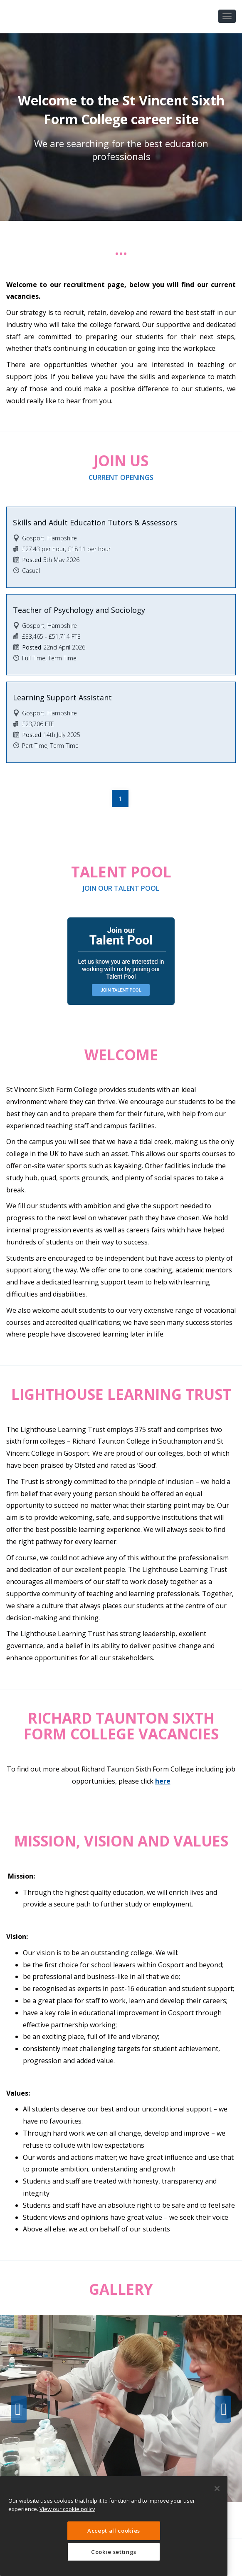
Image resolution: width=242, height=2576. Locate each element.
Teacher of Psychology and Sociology (79, 610)
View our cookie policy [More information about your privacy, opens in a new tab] (67, 2509)
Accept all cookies (113, 2530)
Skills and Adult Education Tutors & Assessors (95, 522)
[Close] (217, 2488)
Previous (18, 2409)
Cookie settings (113, 2552)
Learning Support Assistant (62, 697)
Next (223, 2409)
